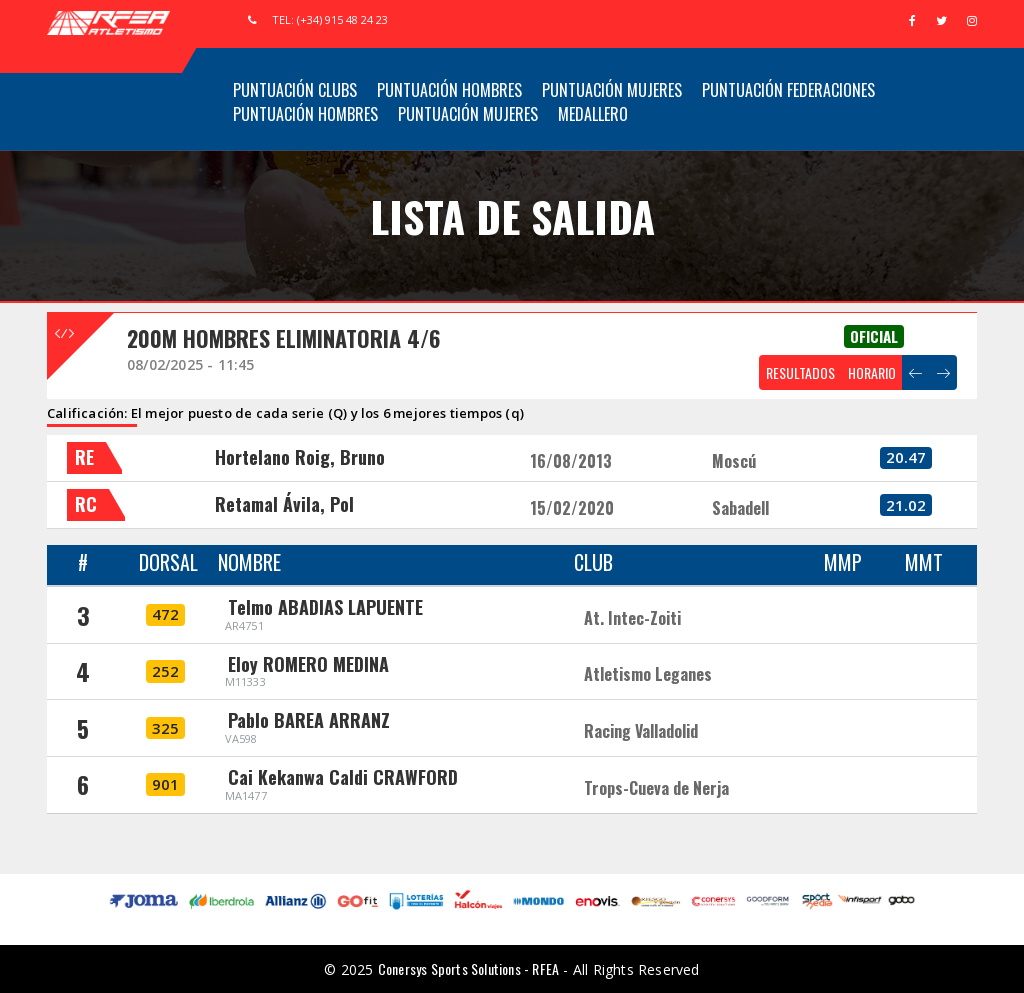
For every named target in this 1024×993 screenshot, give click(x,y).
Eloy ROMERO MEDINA (308, 664)
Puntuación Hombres (449, 90)
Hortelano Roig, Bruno (300, 457)
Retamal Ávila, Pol (284, 504)
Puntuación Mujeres (612, 90)
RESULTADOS (800, 372)
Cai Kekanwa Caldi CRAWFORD (343, 777)
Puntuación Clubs (295, 90)
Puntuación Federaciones (788, 90)
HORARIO (872, 372)
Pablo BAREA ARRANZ (309, 720)
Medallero (593, 114)
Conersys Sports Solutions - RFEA (468, 968)
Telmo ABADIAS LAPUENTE (325, 607)
